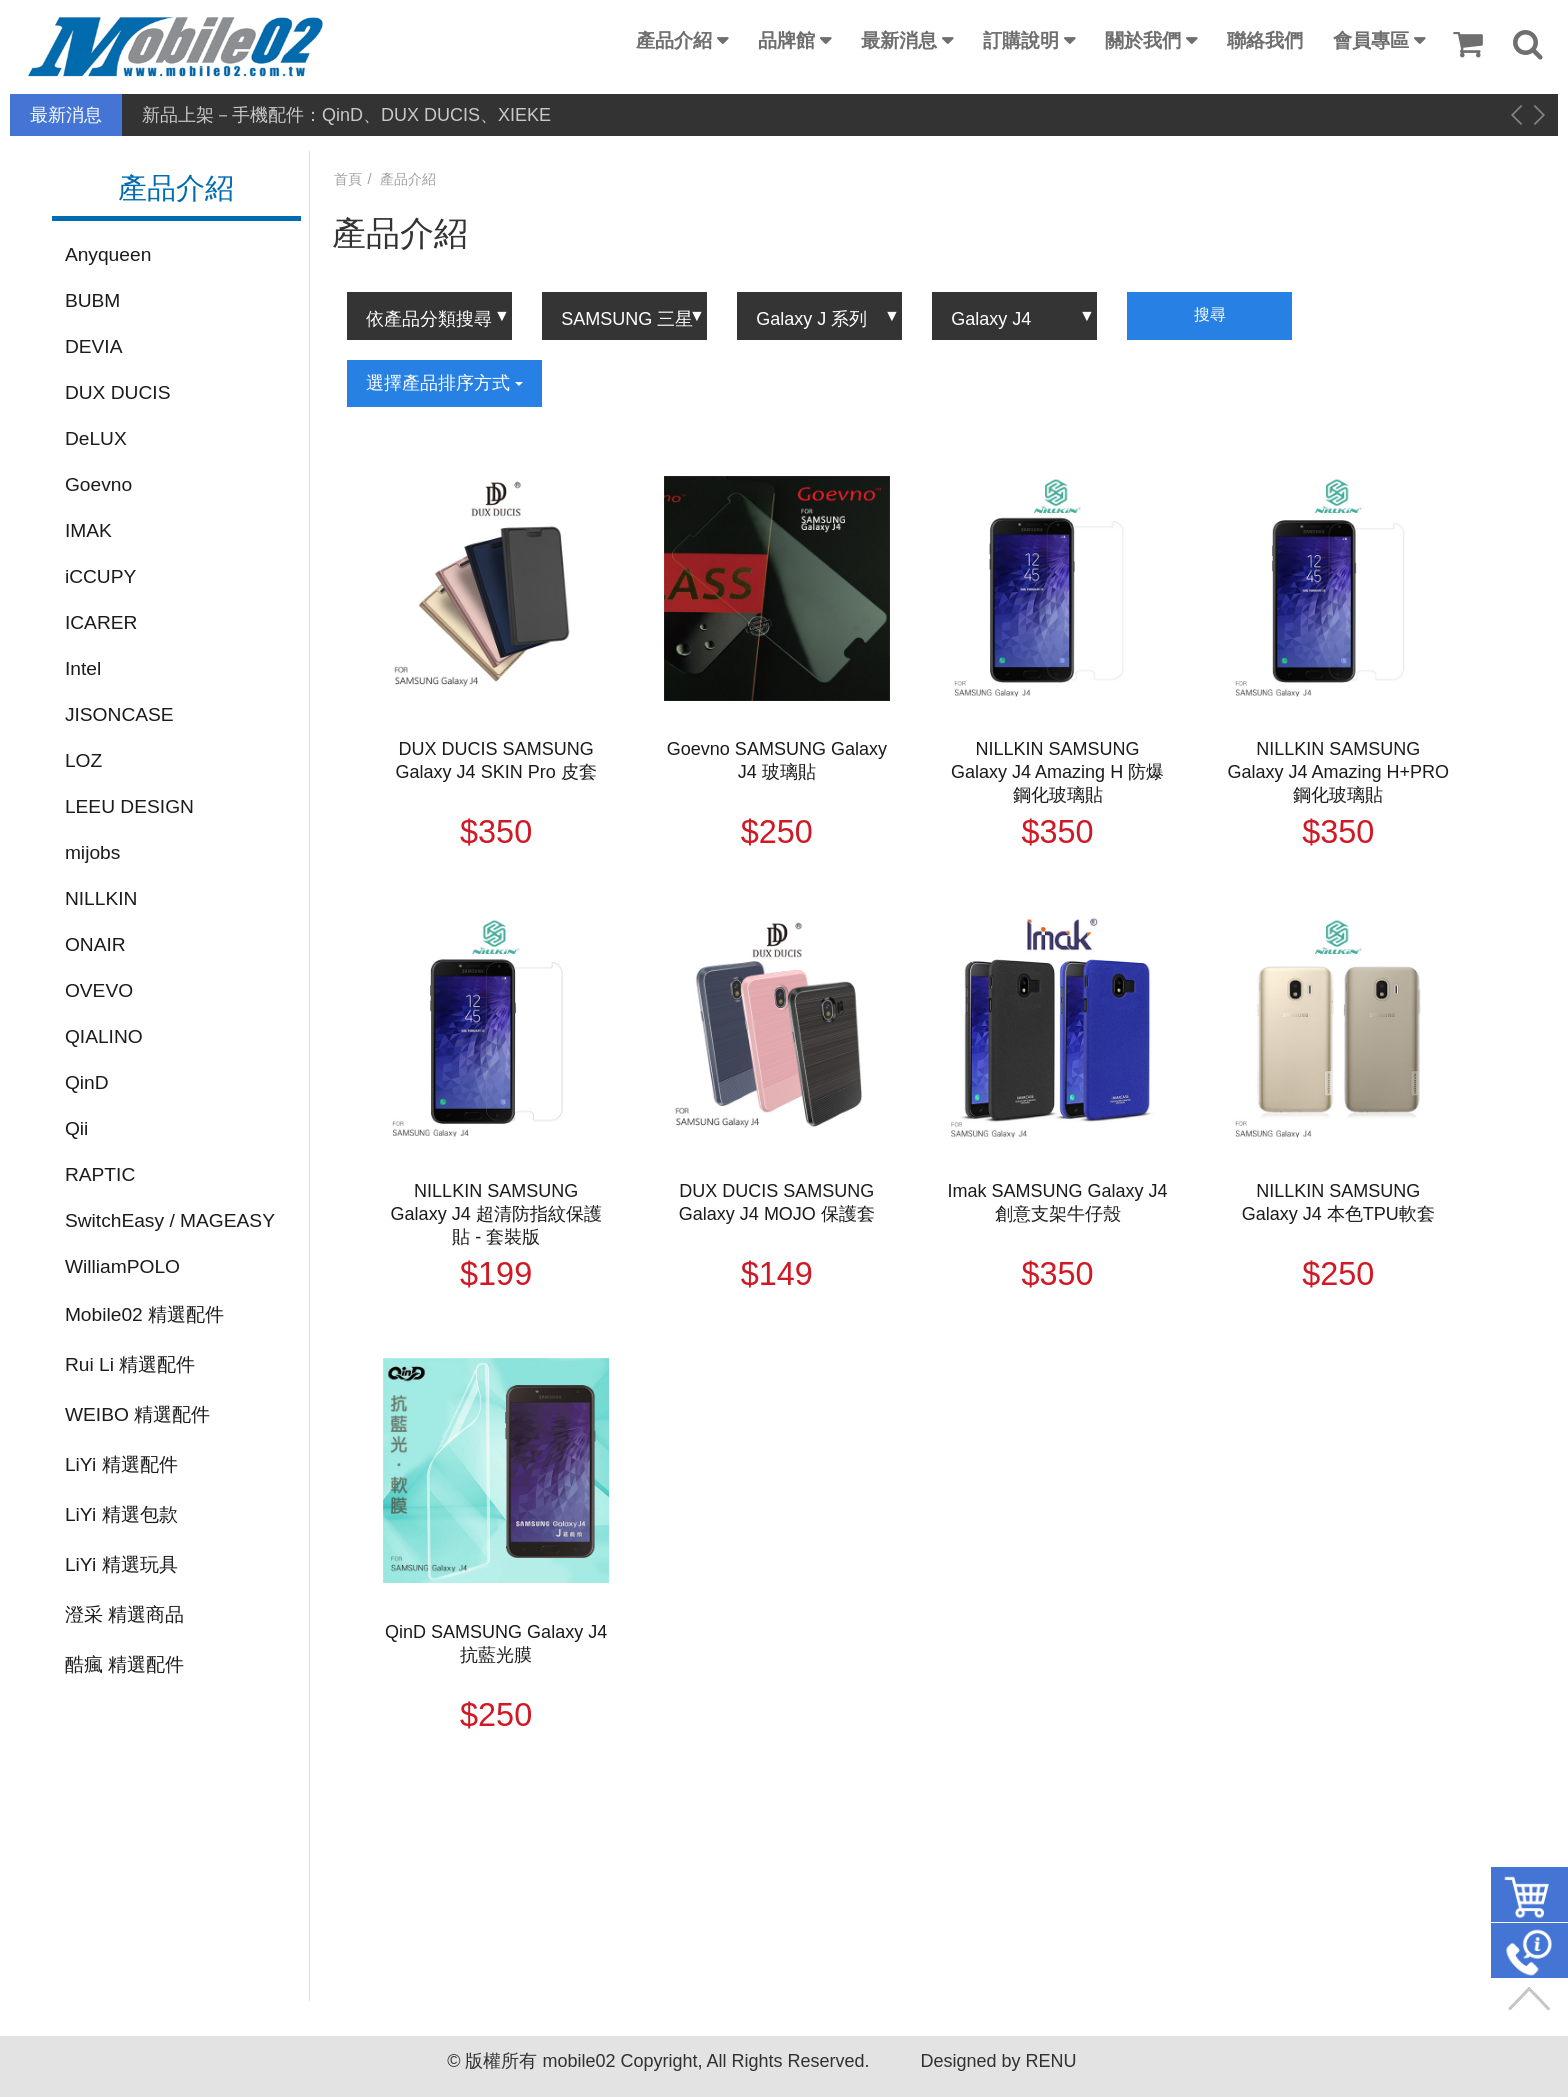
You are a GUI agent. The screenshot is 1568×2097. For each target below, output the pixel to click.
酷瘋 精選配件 (124, 1664)
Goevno (98, 484)
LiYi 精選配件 (121, 1464)
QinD (87, 1082)
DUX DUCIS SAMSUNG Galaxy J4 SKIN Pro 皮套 (496, 760)
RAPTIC (100, 1174)
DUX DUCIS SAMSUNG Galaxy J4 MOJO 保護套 (777, 1202)
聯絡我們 (1265, 40)
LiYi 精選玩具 (121, 1564)
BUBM (92, 300)
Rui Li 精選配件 (130, 1364)
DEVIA (94, 346)
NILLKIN (101, 898)
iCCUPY (100, 576)
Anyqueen (108, 254)
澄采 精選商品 (124, 1614)
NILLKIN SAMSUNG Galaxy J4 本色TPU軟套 (1338, 1202)
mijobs (92, 852)
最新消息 (899, 40)
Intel (83, 668)
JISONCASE (119, 714)
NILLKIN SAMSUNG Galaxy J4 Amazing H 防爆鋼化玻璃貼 (1057, 772)
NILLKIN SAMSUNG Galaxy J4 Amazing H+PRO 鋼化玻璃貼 (1339, 772)
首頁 (348, 179)
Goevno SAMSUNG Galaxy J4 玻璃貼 (777, 760)
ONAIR (95, 944)
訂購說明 (1021, 40)
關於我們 (1143, 40)
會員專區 (1371, 40)
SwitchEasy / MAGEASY (170, 1220)
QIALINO (104, 1036)
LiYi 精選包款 (121, 1514)
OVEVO (99, 990)
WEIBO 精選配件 (137, 1414)
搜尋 (1210, 314)
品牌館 (786, 40)
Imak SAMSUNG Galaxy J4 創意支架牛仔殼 (1058, 1202)
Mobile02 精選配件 (144, 1314)
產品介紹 (674, 40)
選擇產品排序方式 (444, 383)
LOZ (83, 760)
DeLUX (96, 438)
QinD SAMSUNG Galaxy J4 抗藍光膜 (496, 1643)
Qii (76, 1128)
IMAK (88, 530)
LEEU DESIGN (129, 806)
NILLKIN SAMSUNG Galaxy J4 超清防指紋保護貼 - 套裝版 (496, 1214)
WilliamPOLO (122, 1266)
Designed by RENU (998, 2061)
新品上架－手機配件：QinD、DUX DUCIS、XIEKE (346, 115)
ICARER (101, 622)
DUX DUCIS (118, 392)
